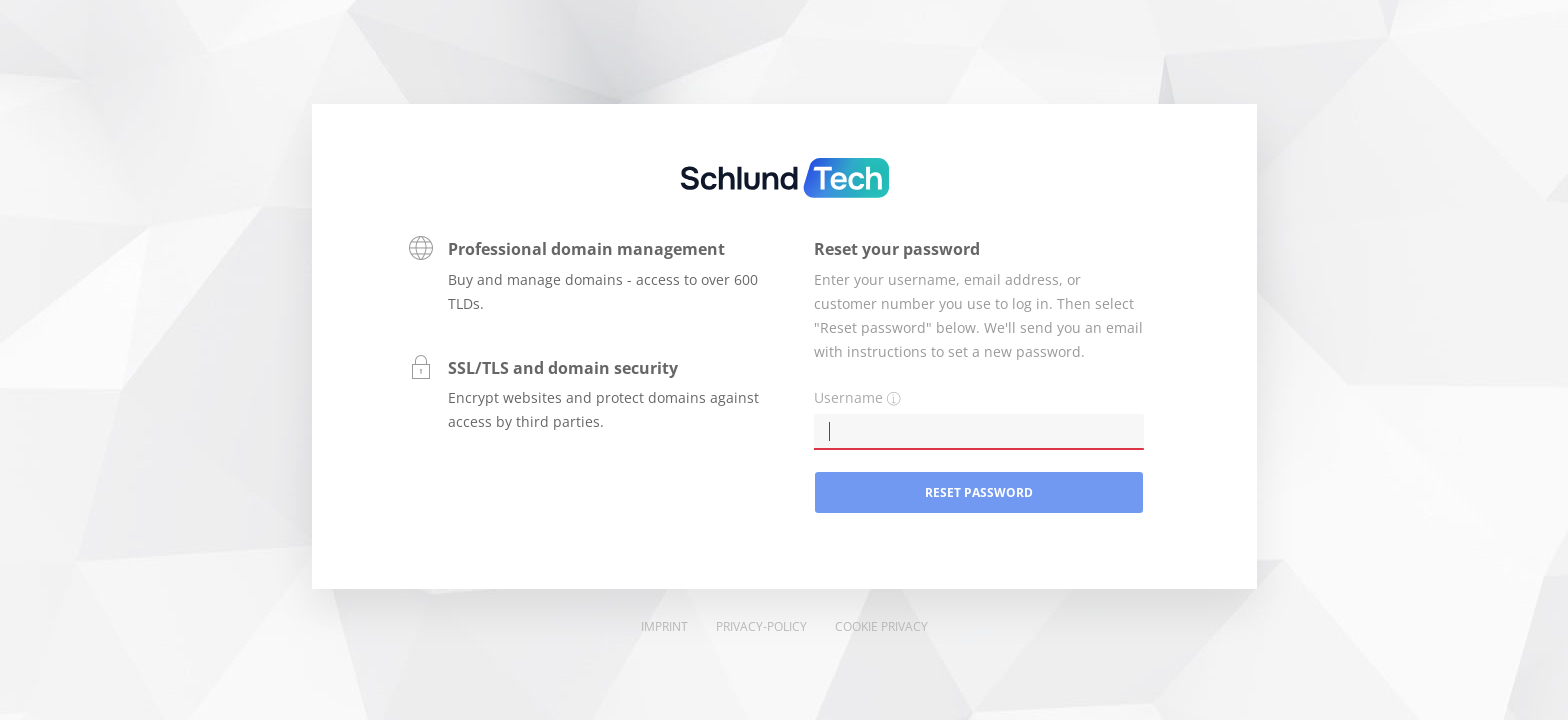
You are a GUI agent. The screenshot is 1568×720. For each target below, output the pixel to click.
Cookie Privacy (881, 626)
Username (848, 397)
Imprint (664, 626)
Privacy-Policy (761, 626)
